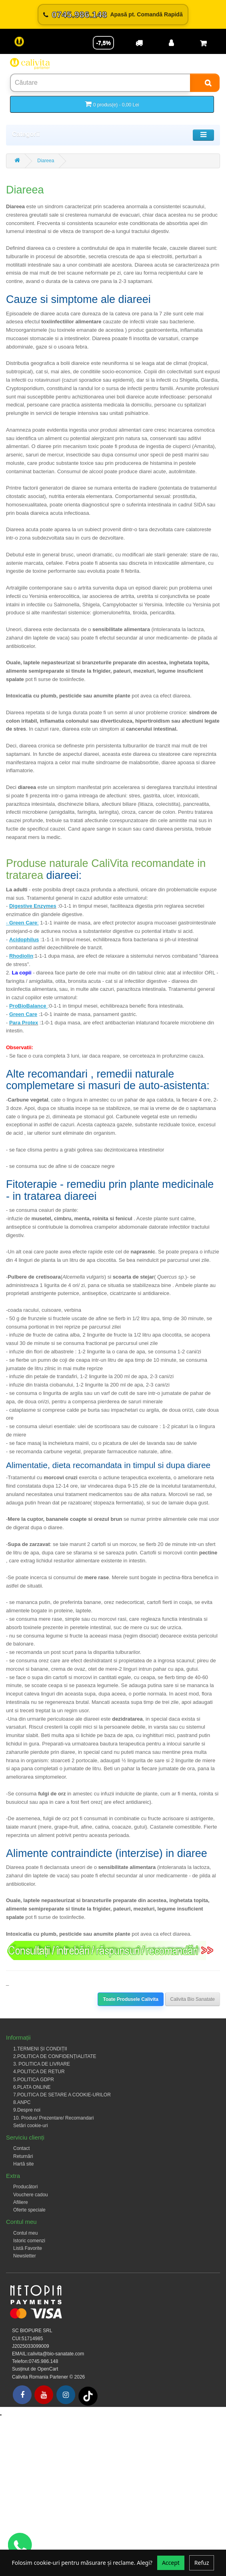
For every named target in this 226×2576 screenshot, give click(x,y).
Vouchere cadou (30, 2194)
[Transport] (139, 43)
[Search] (205, 83)
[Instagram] (65, 2394)
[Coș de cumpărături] (203, 43)
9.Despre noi (26, 2110)
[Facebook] (22, 2394)
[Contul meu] (171, 43)
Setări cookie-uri (30, 2125)
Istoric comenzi (29, 2240)
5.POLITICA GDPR (33, 2079)
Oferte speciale (29, 2210)
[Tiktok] (88, 2396)
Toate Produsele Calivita (130, 1999)
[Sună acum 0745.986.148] (113, 14)
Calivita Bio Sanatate (192, 1999)
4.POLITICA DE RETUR (39, 2071)
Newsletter (24, 2256)
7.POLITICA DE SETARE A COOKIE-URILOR (62, 2095)
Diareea (45, 160)
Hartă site (23, 2164)
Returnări (23, 2156)
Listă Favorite (27, 2248)
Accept (171, 2562)
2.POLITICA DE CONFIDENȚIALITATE (54, 2056)
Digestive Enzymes (32, 906)
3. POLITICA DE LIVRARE (41, 2064)
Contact (21, 2148)
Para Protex (23, 1023)
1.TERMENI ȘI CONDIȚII (40, 2049)
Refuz (201, 2562)
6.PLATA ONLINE (32, 2087)
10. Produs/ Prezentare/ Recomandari (53, 2118)
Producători (25, 2187)
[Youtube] (43, 2394)
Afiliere (20, 2202)
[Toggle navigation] (203, 134)
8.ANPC (21, 2102)
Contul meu (25, 2233)
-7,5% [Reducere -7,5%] (103, 43)
